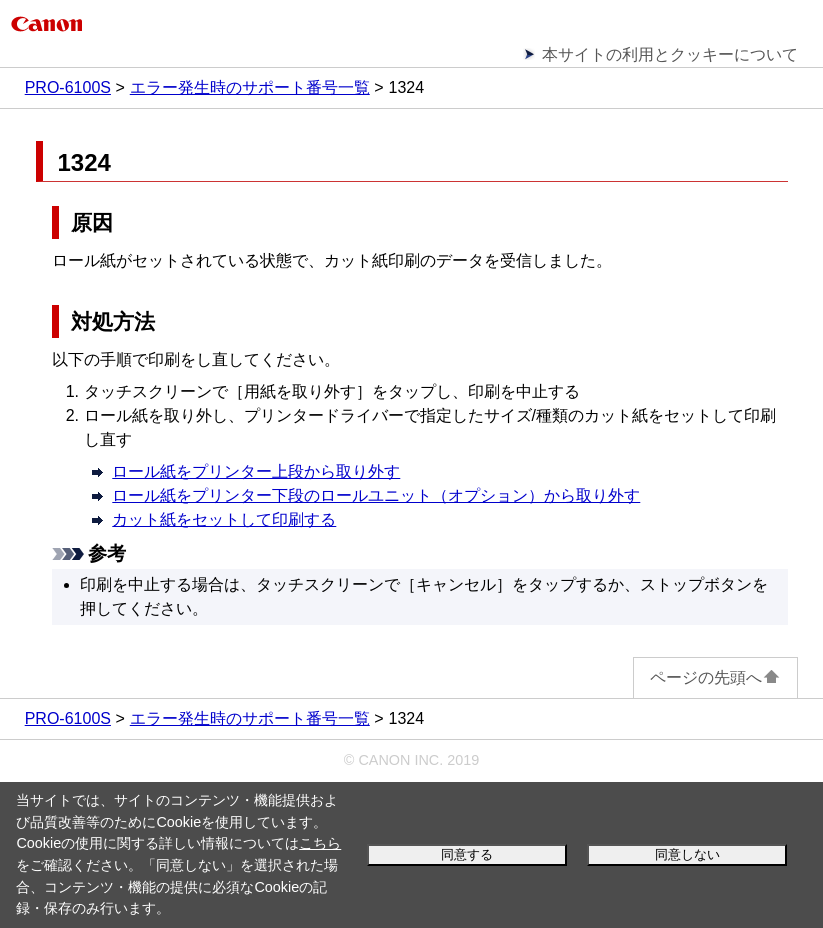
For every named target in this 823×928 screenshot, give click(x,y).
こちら (320, 843)
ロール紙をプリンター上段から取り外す (256, 471)
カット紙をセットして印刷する (224, 519)
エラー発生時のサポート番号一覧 (250, 87)
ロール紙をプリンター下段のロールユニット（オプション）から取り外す (376, 495)
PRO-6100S (68, 87)
